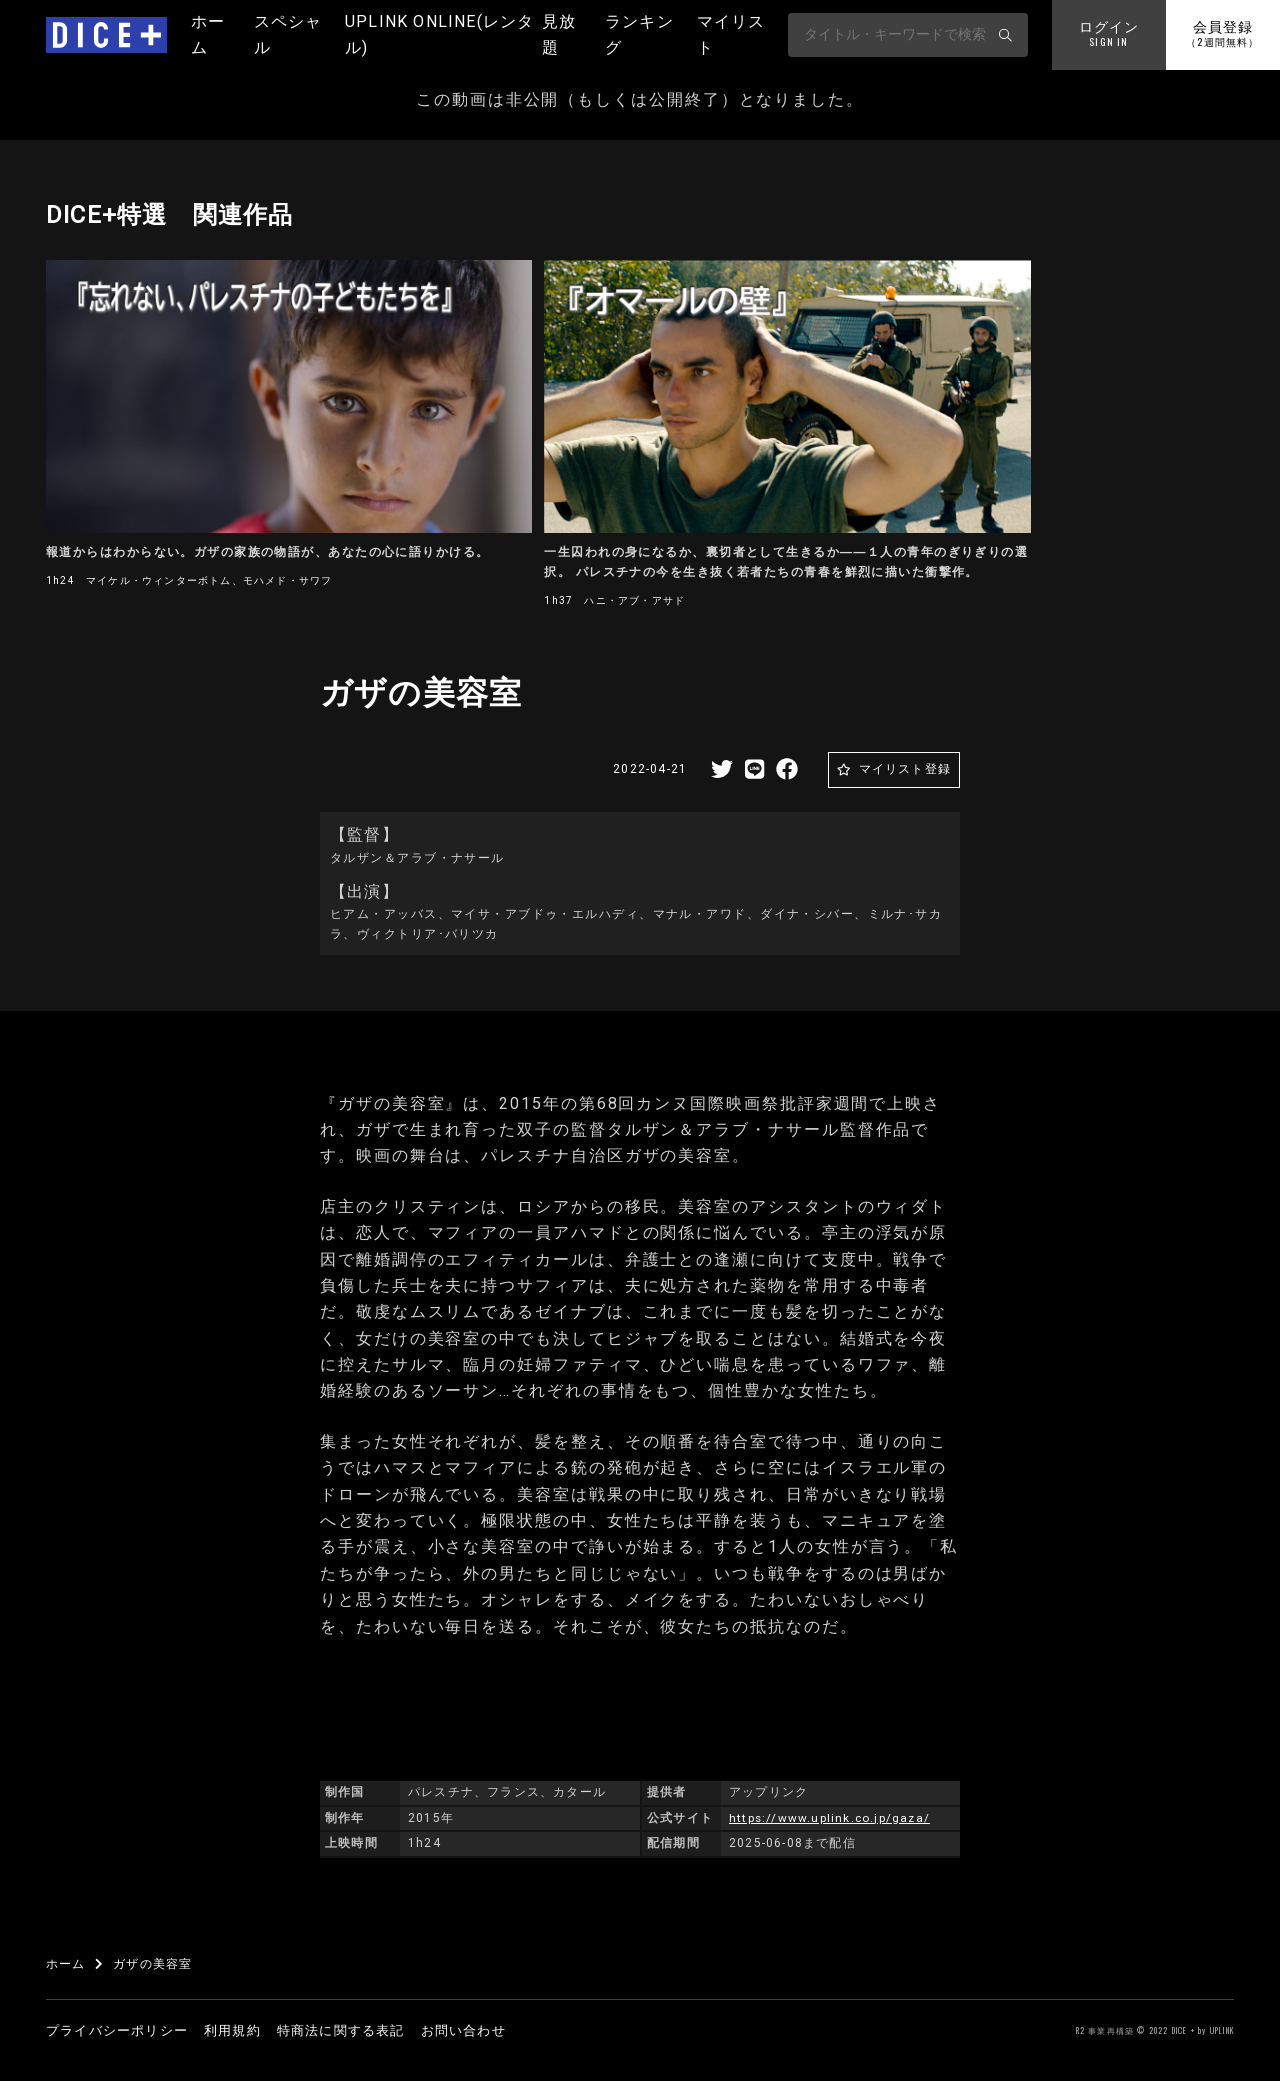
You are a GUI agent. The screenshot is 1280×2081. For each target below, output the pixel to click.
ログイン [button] (1109, 35)
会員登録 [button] (1222, 35)
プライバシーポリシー (117, 2030)
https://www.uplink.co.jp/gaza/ (831, 1818)
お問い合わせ (463, 2030)
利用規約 (232, 2030)
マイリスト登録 (905, 769)
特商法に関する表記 (341, 2030)
